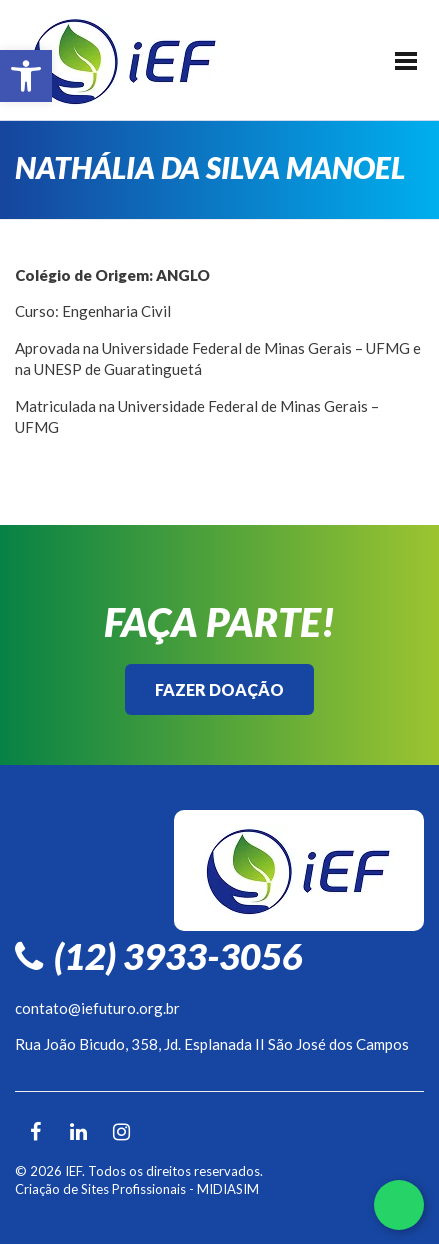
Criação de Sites (62, 1189)
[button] (26, 76)
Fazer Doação (219, 689)
